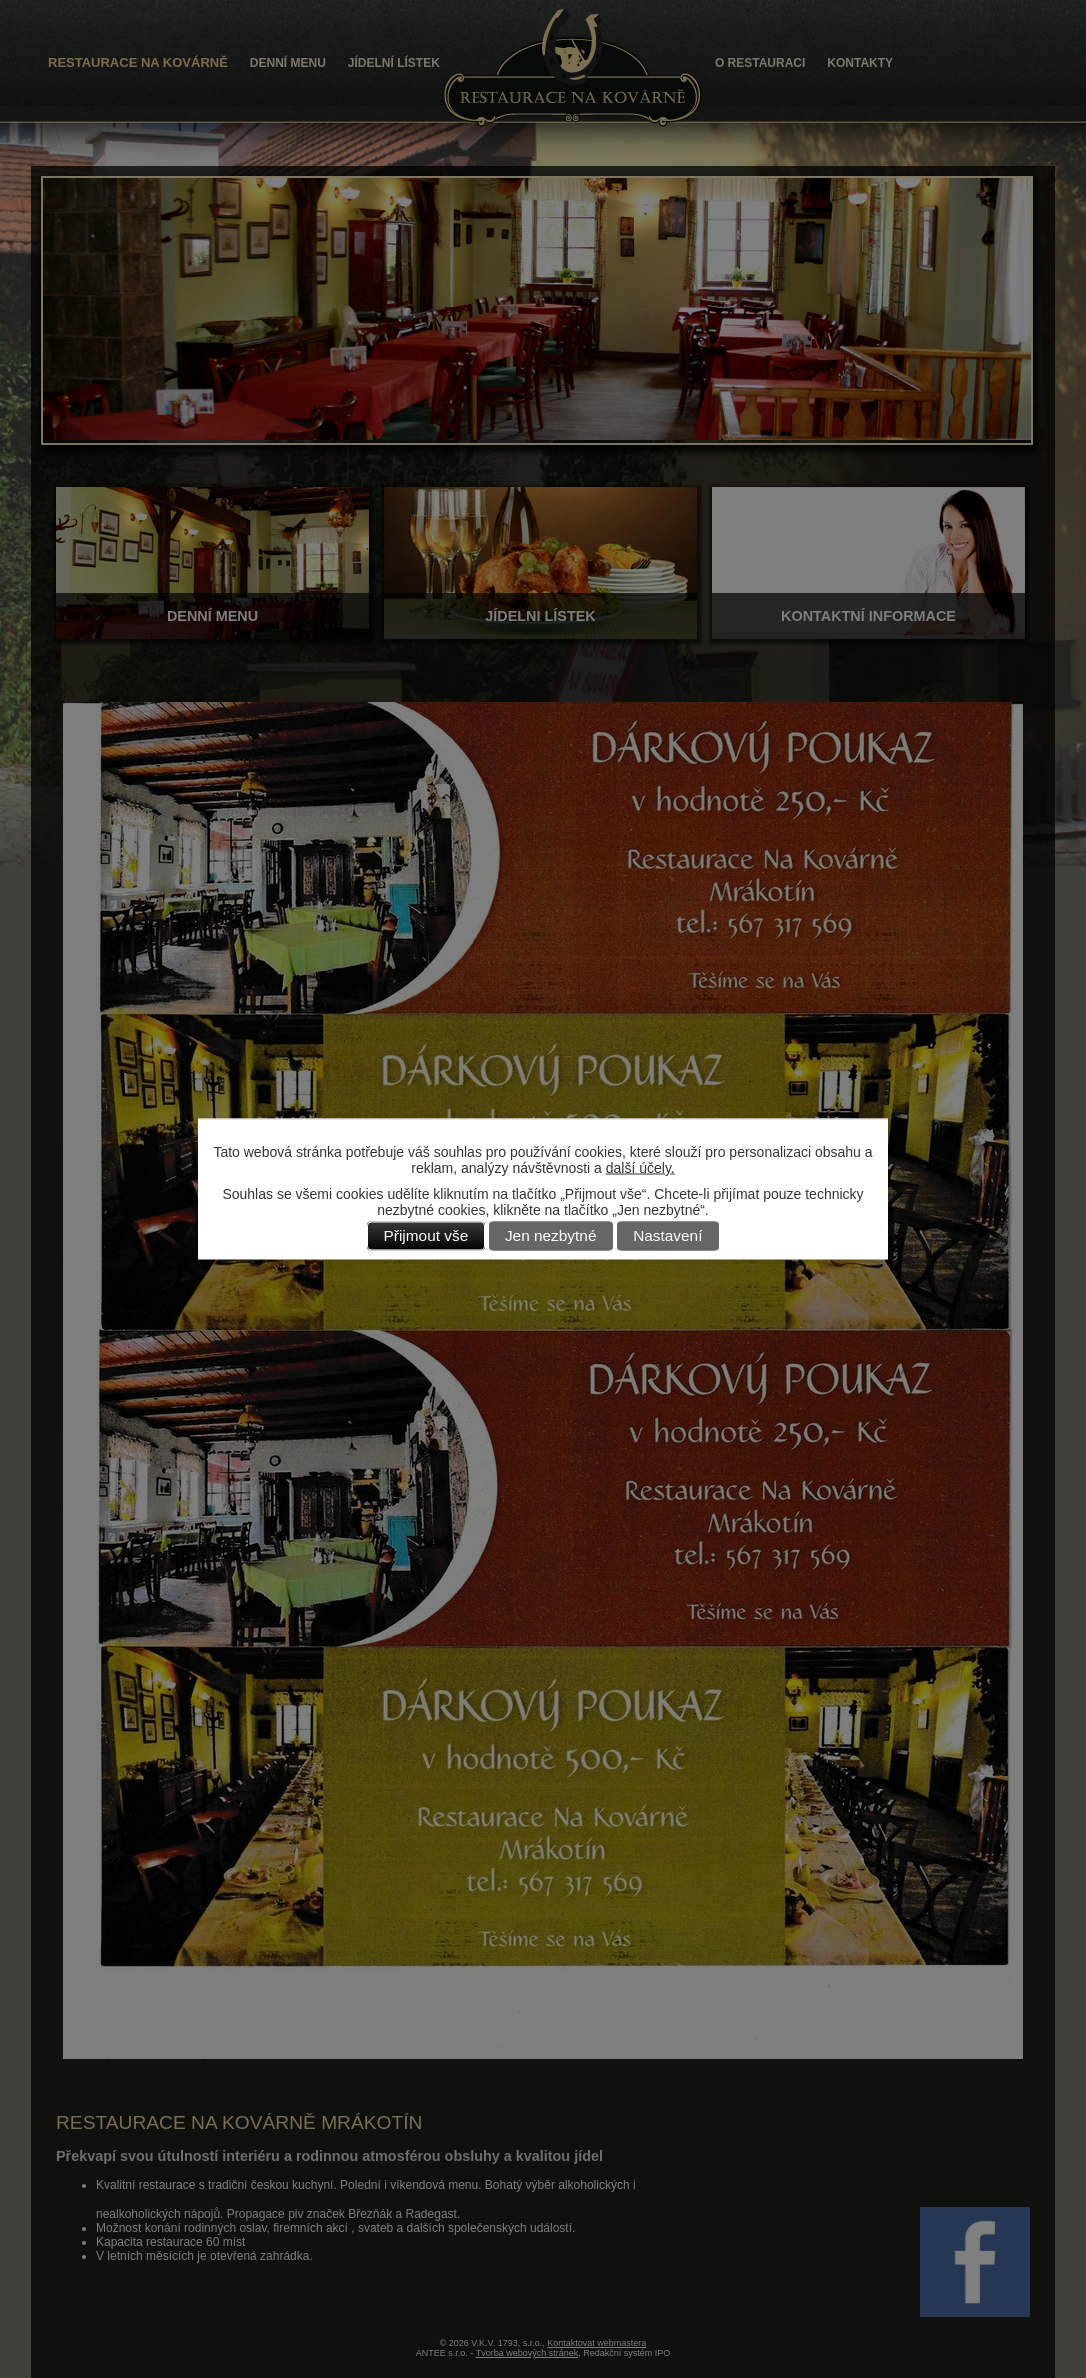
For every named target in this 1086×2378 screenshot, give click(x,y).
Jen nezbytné (551, 1236)
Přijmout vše (426, 1236)
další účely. (640, 1168)
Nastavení (667, 1236)
